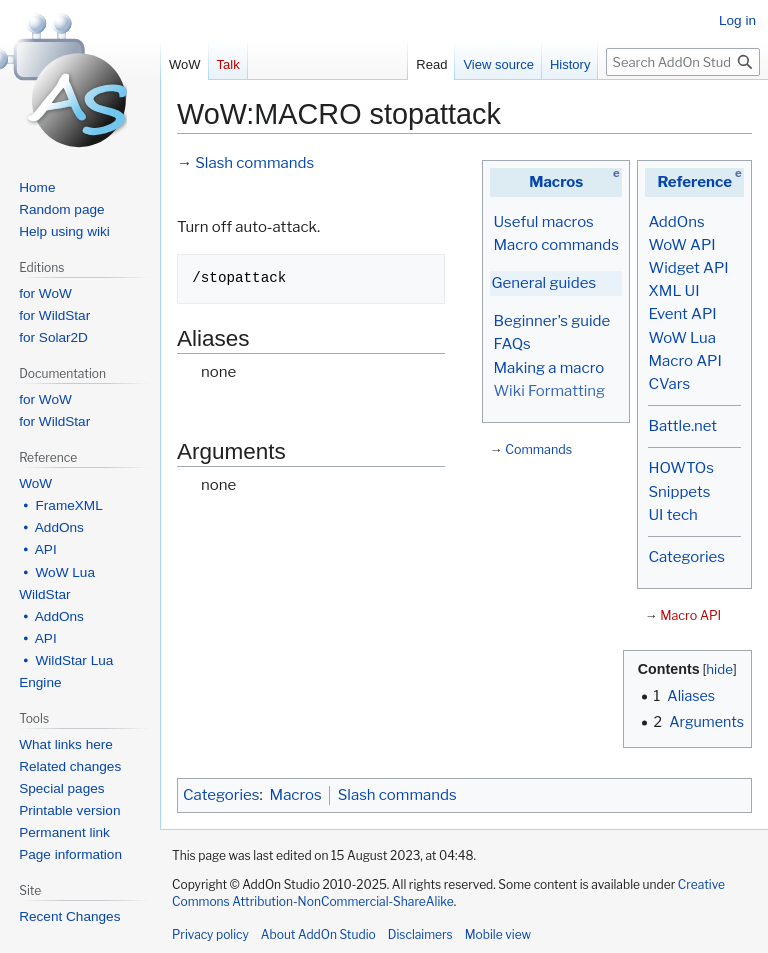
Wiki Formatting (549, 391)
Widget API (688, 268)
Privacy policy (210, 934)
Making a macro (548, 368)
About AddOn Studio (318, 934)
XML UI (673, 291)
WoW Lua (682, 338)
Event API (682, 314)
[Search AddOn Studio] (683, 62)
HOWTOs (680, 468)
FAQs (511, 344)
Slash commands (254, 163)
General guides (543, 283)
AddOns (676, 222)
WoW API (681, 245)
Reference (694, 182)
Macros (556, 182)
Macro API (684, 361)
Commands (538, 449)
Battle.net (682, 426)
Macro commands (556, 245)
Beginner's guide (551, 321)
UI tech (672, 515)
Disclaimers (420, 934)
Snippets (679, 492)
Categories (686, 557)
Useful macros (543, 222)
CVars (669, 384)
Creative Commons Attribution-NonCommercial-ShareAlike (448, 893)
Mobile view (498, 934)
